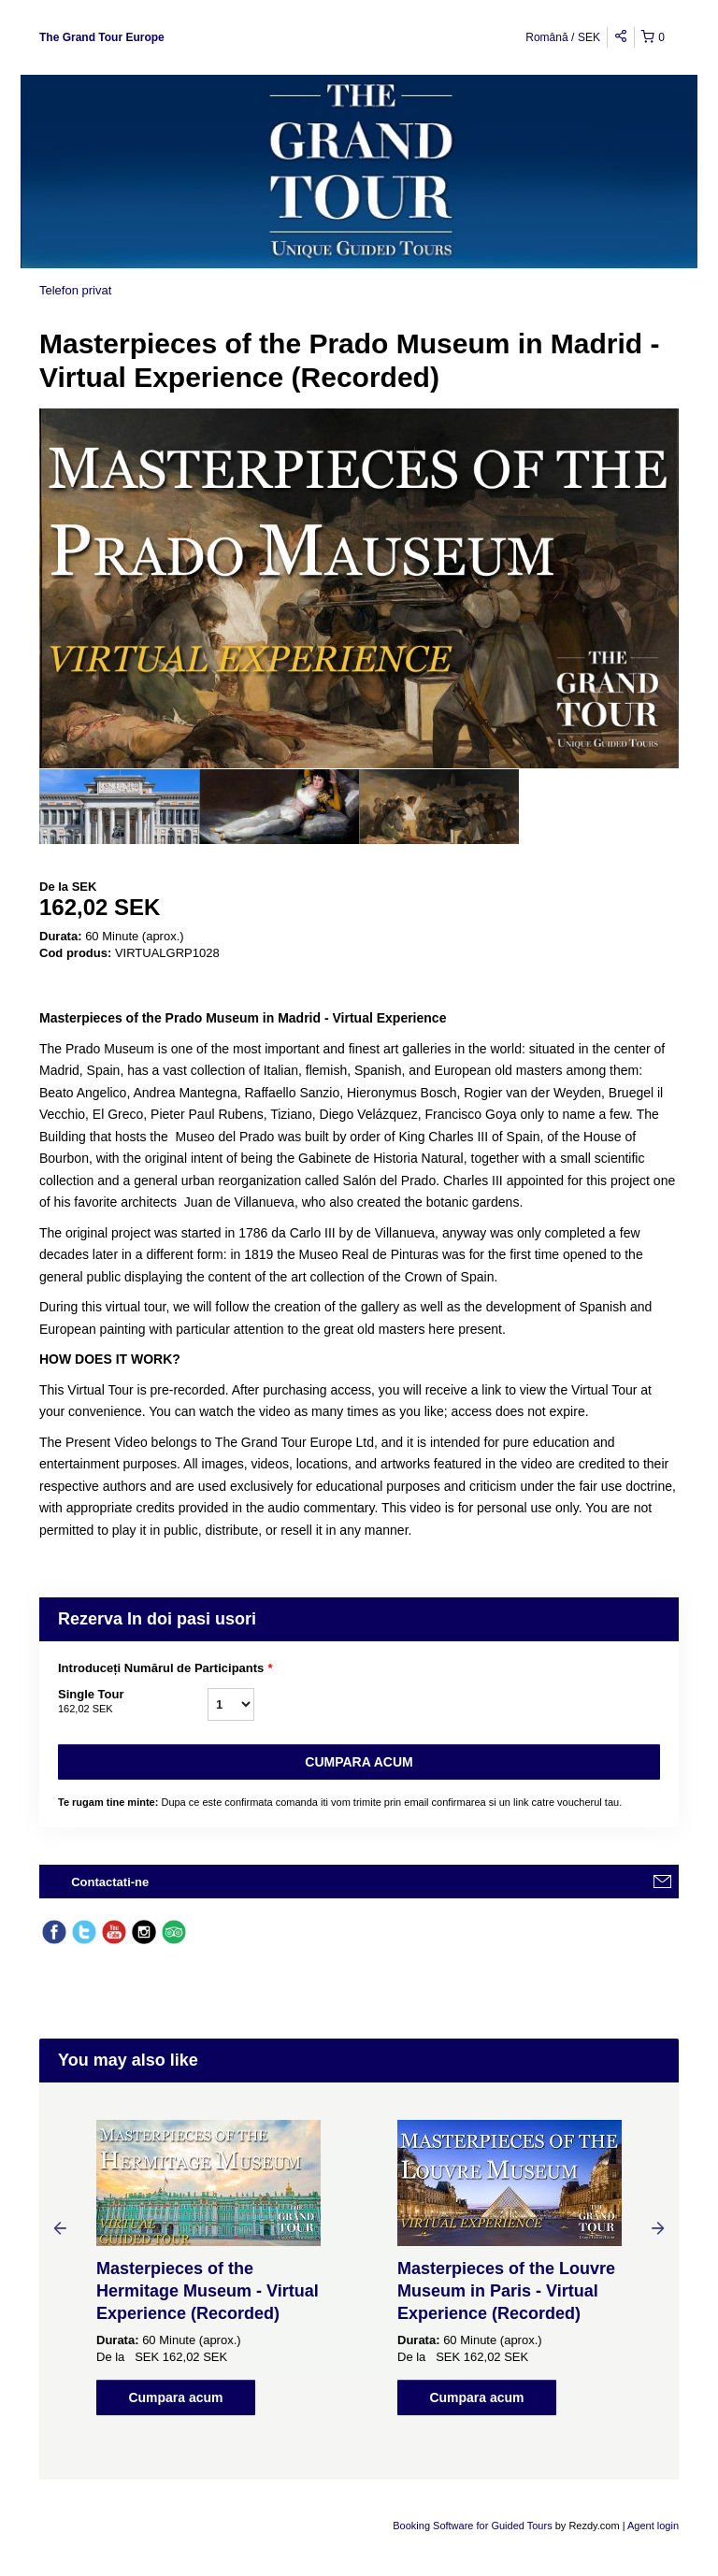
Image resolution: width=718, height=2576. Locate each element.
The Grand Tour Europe (102, 37)
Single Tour (133, 1702)
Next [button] (658, 2227)
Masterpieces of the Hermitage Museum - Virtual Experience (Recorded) (207, 2291)
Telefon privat (75, 290)
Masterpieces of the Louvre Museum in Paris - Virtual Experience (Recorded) (506, 2291)
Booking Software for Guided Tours (473, 2525)
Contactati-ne (110, 1882)
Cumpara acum (358, 1761)
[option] (119, 806)
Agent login (653, 2525)
